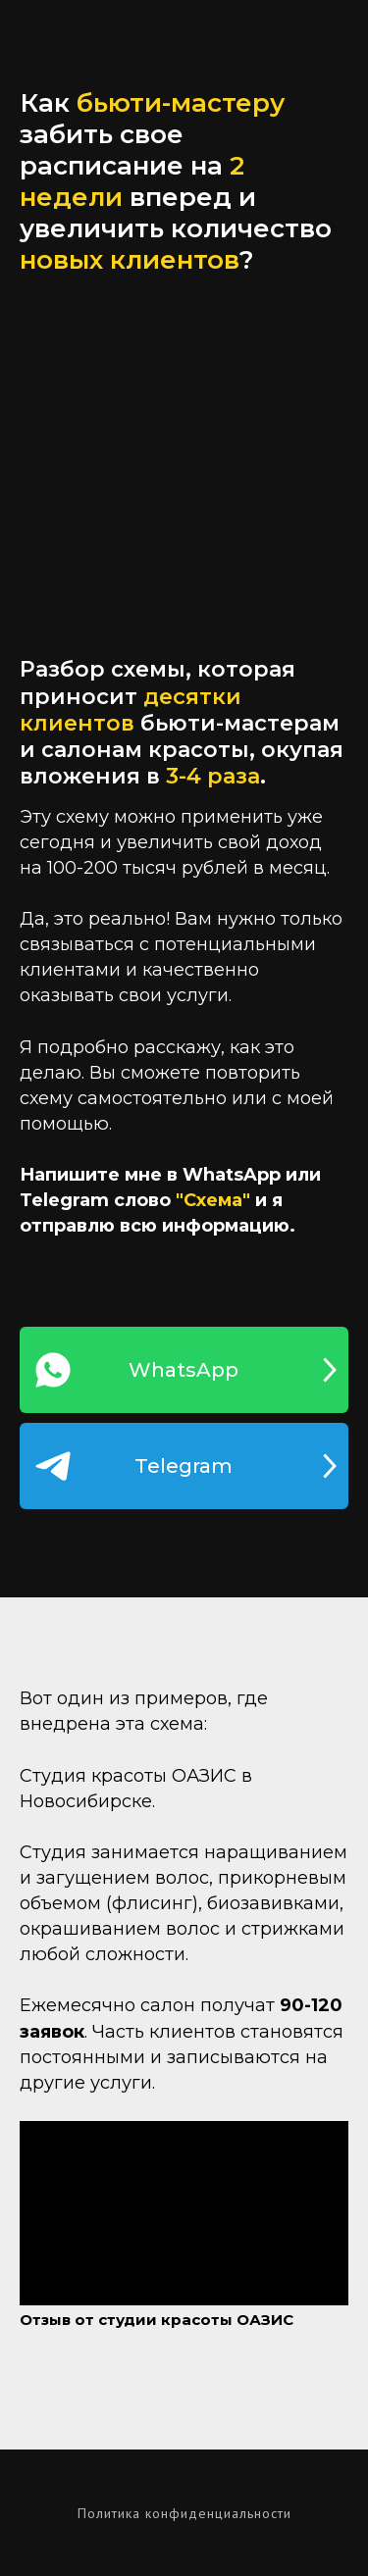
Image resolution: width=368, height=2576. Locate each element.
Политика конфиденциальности (184, 2513)
